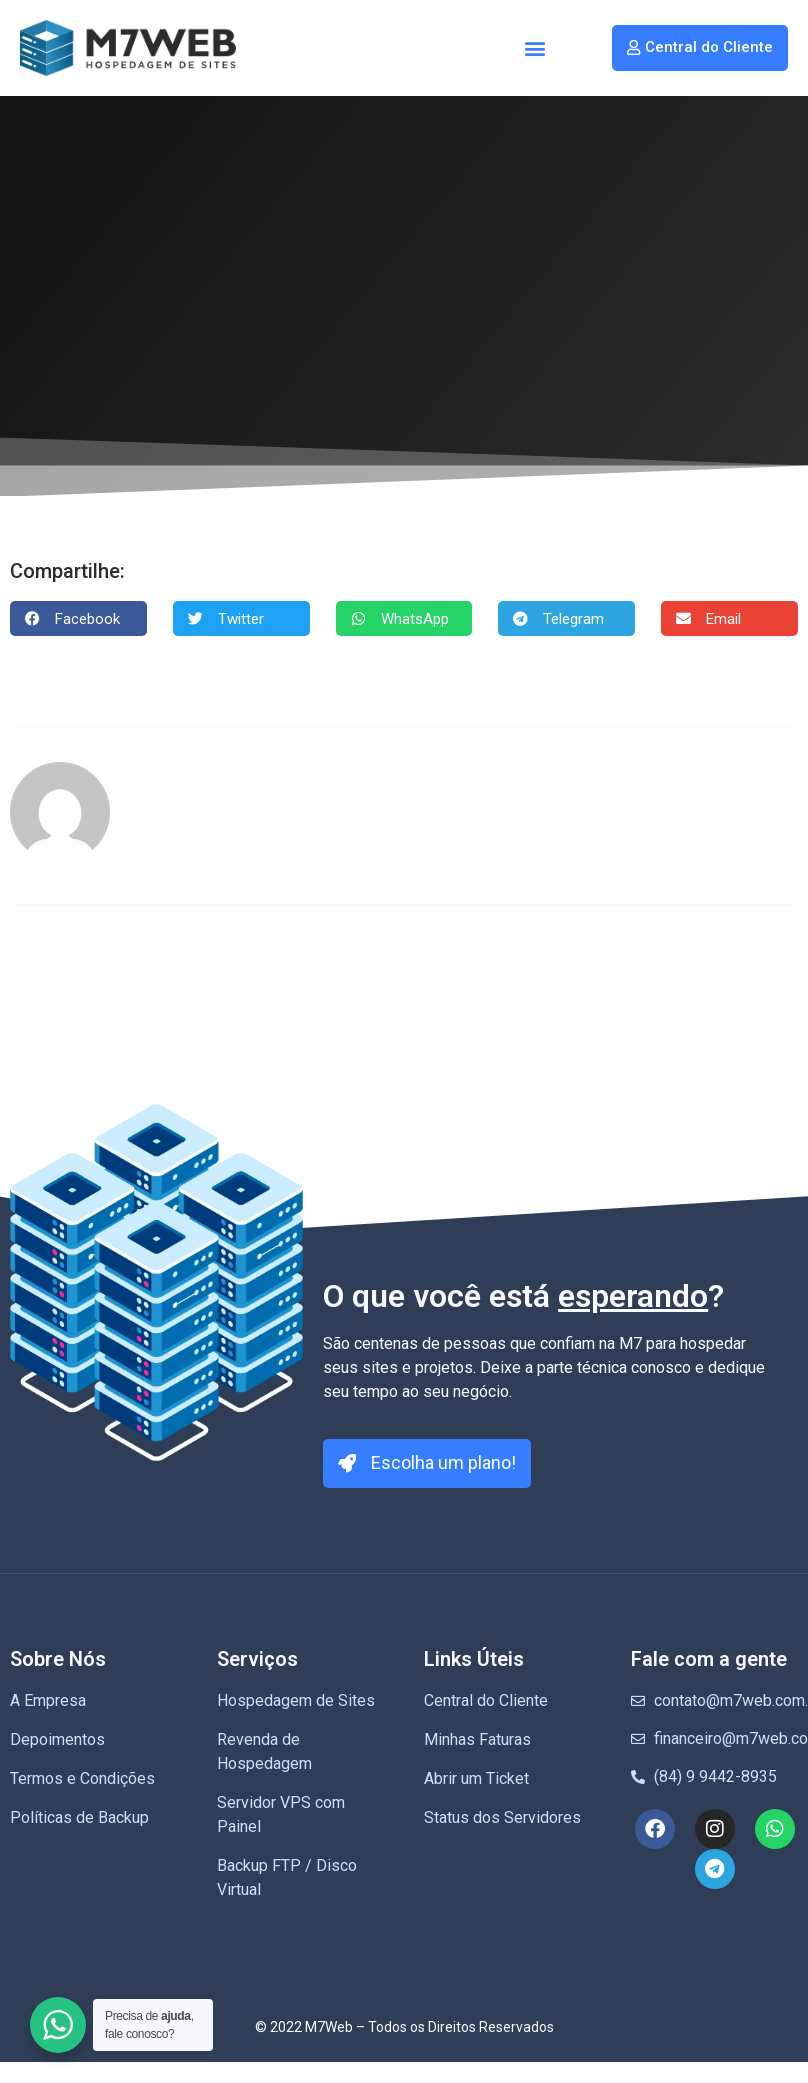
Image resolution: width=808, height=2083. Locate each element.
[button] (535, 48)
